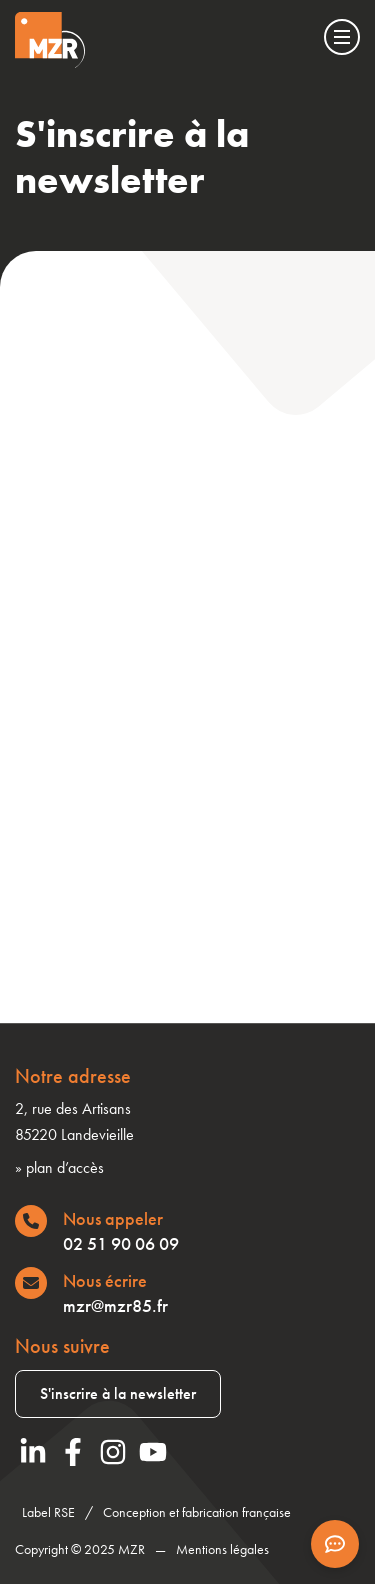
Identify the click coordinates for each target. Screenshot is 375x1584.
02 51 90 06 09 (121, 1243)
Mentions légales (222, 1549)
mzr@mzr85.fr (115, 1305)
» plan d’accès (59, 1167)
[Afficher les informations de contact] (335, 1544)
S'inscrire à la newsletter (118, 1393)
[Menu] (342, 37)
